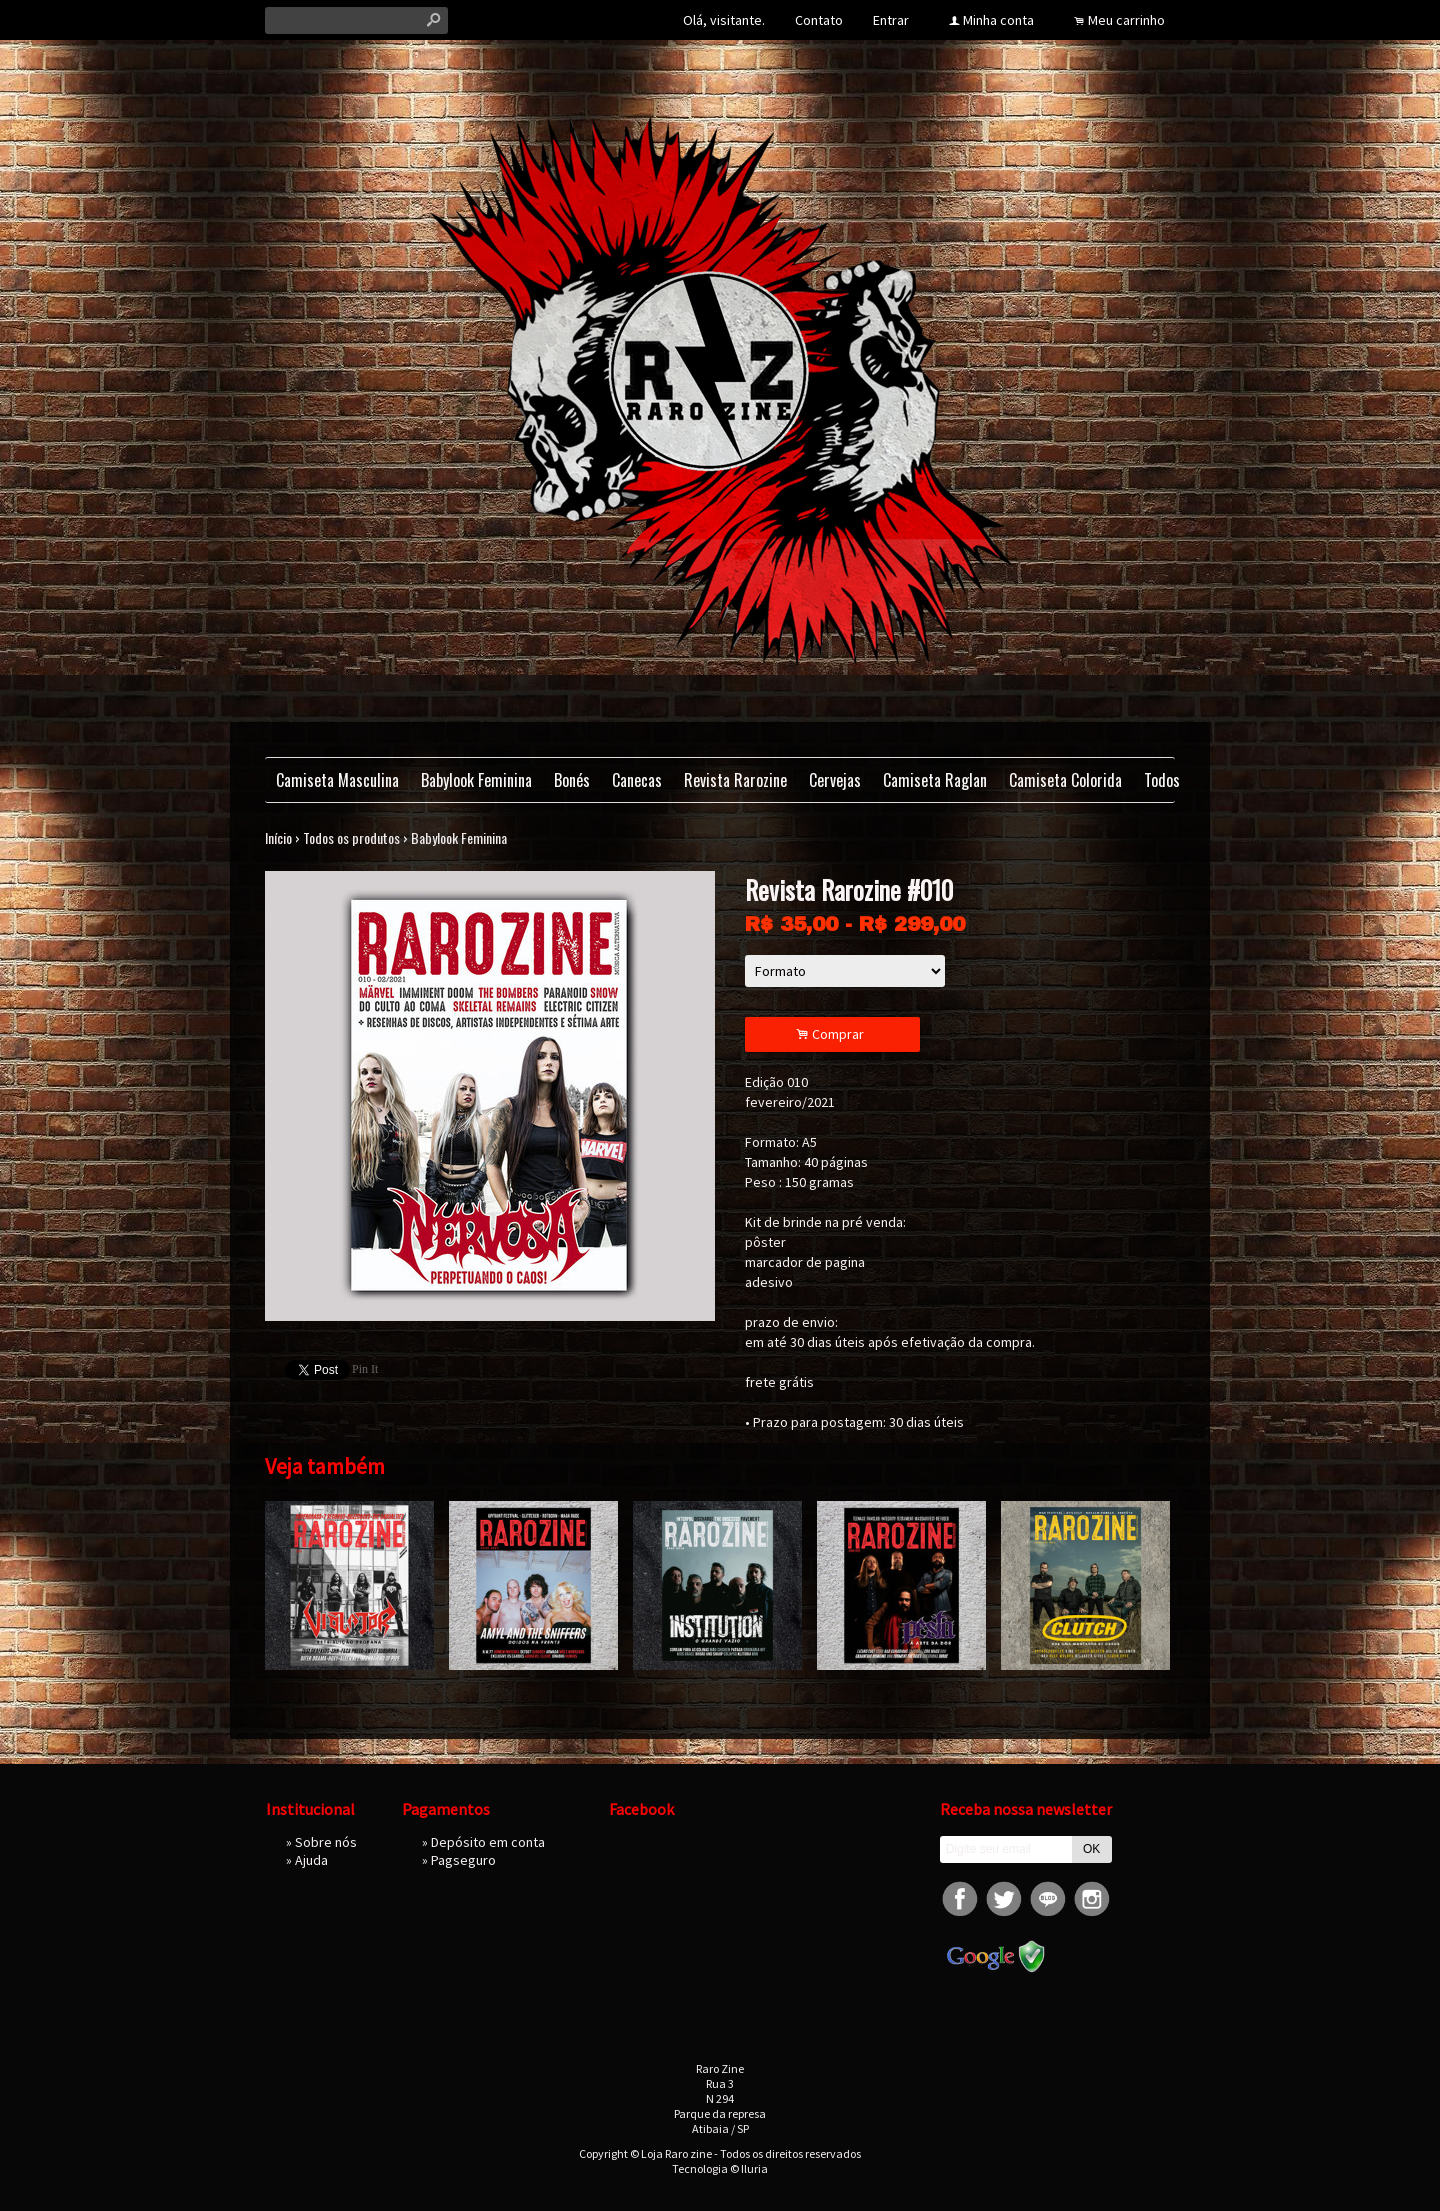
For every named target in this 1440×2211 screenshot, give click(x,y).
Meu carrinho (1126, 20)
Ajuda (311, 1860)
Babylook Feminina (476, 780)
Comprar (833, 1034)
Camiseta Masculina (337, 780)
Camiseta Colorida (1065, 780)
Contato (819, 20)
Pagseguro (463, 1860)
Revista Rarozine (735, 780)
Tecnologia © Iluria (720, 2168)
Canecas (637, 780)
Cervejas (835, 780)
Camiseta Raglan (935, 780)
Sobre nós (326, 1842)
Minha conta (998, 20)
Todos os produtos (351, 837)
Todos (1162, 780)
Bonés (572, 780)
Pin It (365, 1369)
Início (278, 837)
